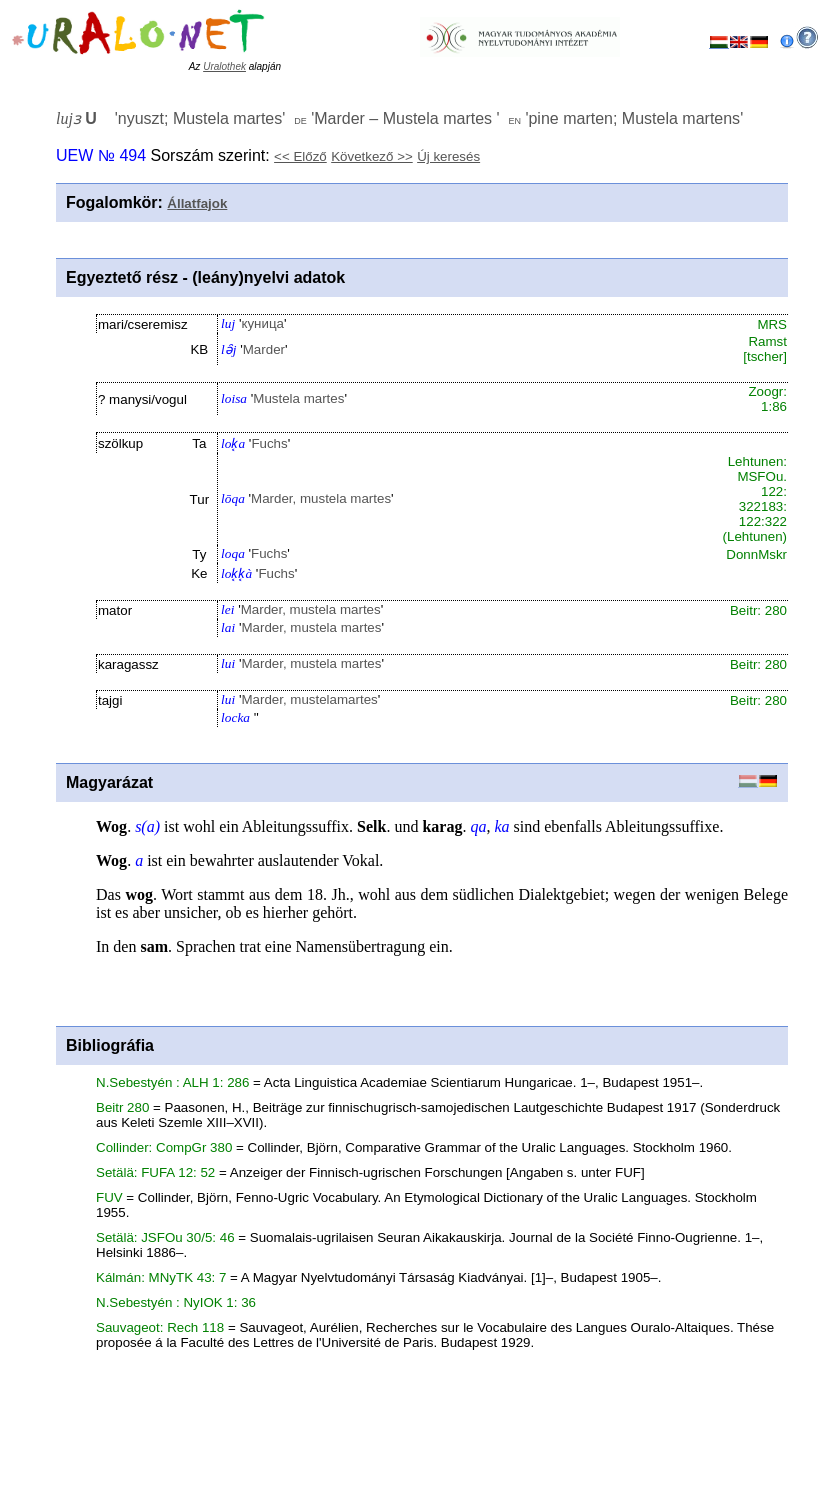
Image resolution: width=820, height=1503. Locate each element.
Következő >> (372, 156)
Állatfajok (197, 203)
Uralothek (224, 66)
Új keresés (448, 156)
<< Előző (300, 156)
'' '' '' (399, 118)
